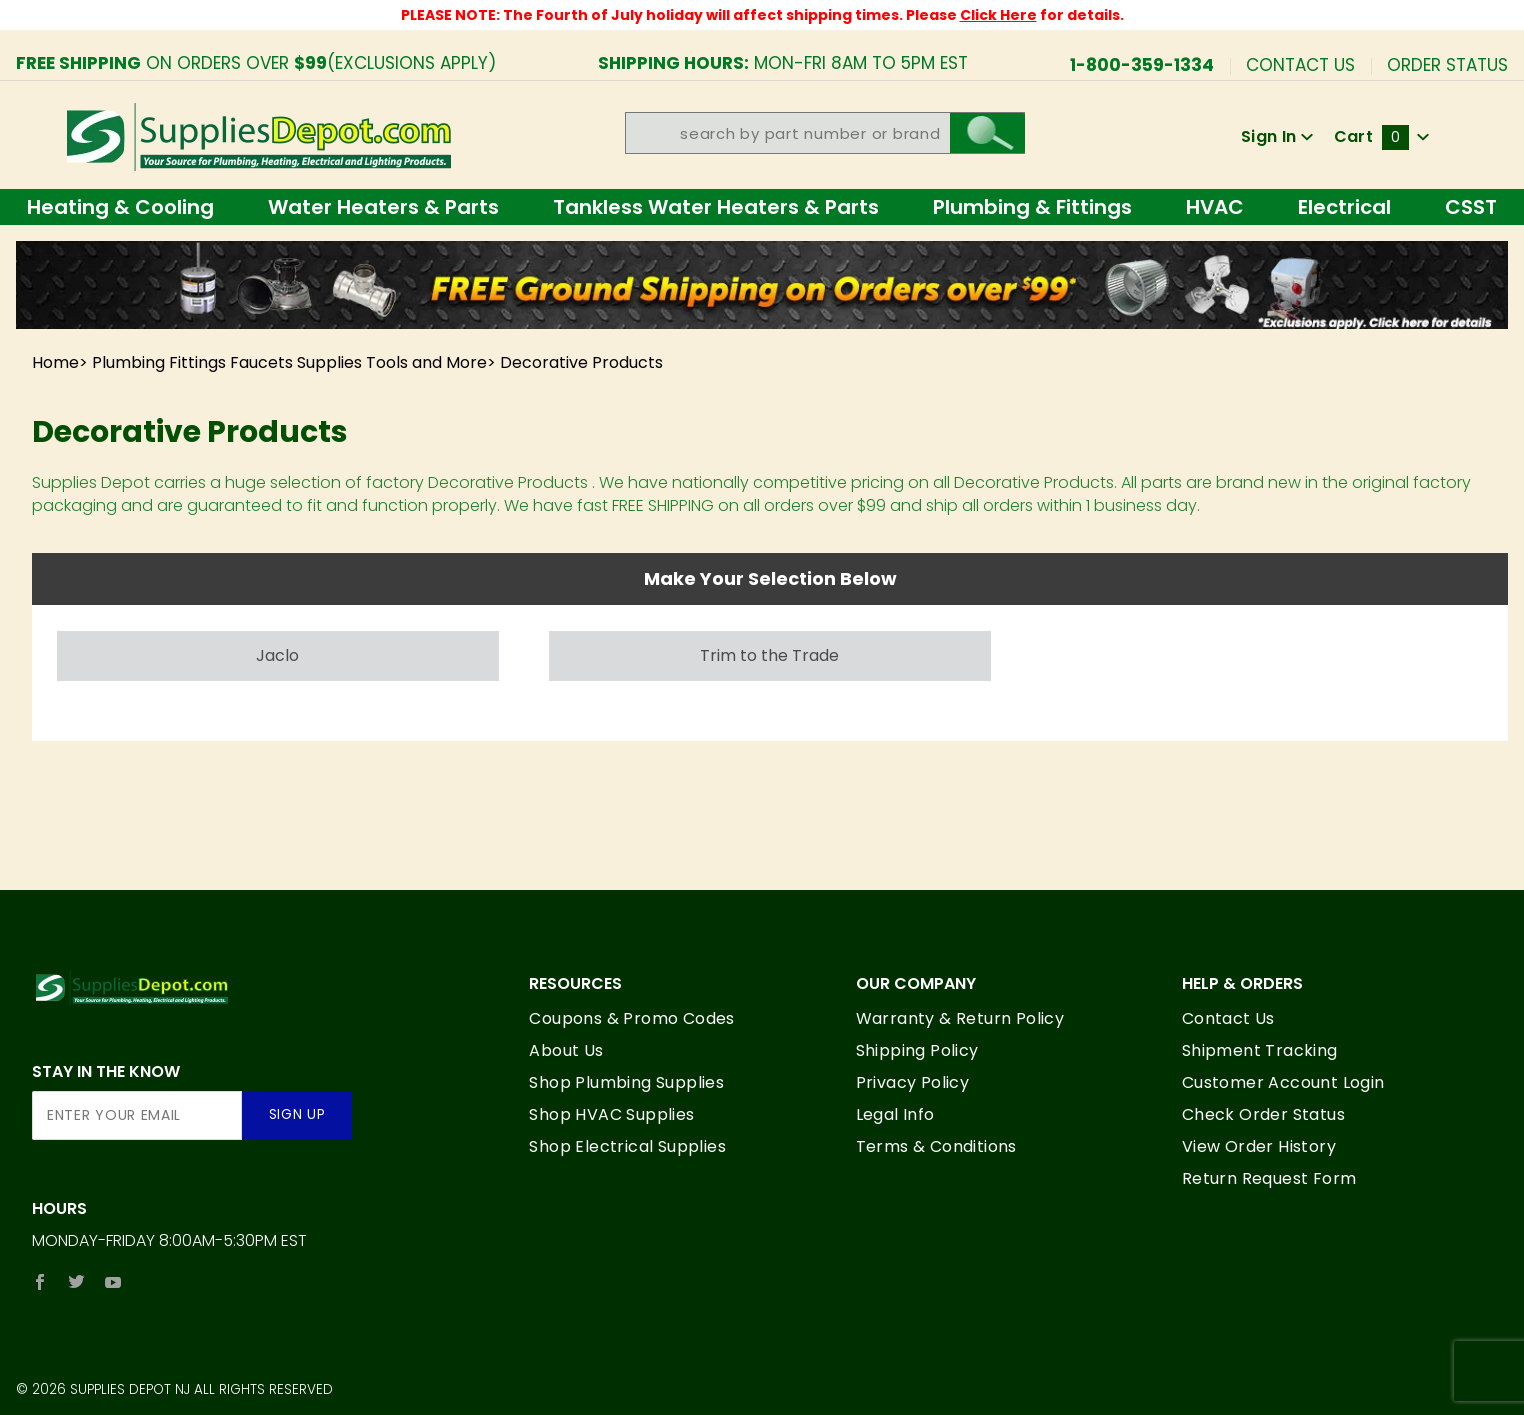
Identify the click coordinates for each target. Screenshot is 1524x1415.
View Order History (1259, 1146)
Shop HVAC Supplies (611, 1114)
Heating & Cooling (120, 207)
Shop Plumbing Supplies (626, 1082)
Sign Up (297, 1114)
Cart (1382, 136)
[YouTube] (113, 1282)
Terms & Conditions (936, 1146)
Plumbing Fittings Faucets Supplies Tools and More (289, 362)
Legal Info (895, 1114)
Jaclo (277, 655)
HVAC (1215, 207)
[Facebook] (40, 1282)
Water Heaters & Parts (383, 207)
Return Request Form (1269, 1178)
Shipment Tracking (1260, 1050)
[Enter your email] (137, 1115)
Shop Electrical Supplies (627, 1146)
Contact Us (1300, 63)
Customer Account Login (1283, 1082)
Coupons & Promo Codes (631, 1018)
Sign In (1277, 136)
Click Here (998, 15)
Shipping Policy (917, 1050)
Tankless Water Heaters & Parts (716, 207)
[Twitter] (76, 1282)
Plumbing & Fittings (1032, 207)
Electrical (1344, 207)
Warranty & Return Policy (960, 1018)
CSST (1471, 207)
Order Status (1447, 63)
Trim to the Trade (769, 655)
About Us (566, 1050)
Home (55, 362)
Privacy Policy (913, 1082)
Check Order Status (1263, 1114)
